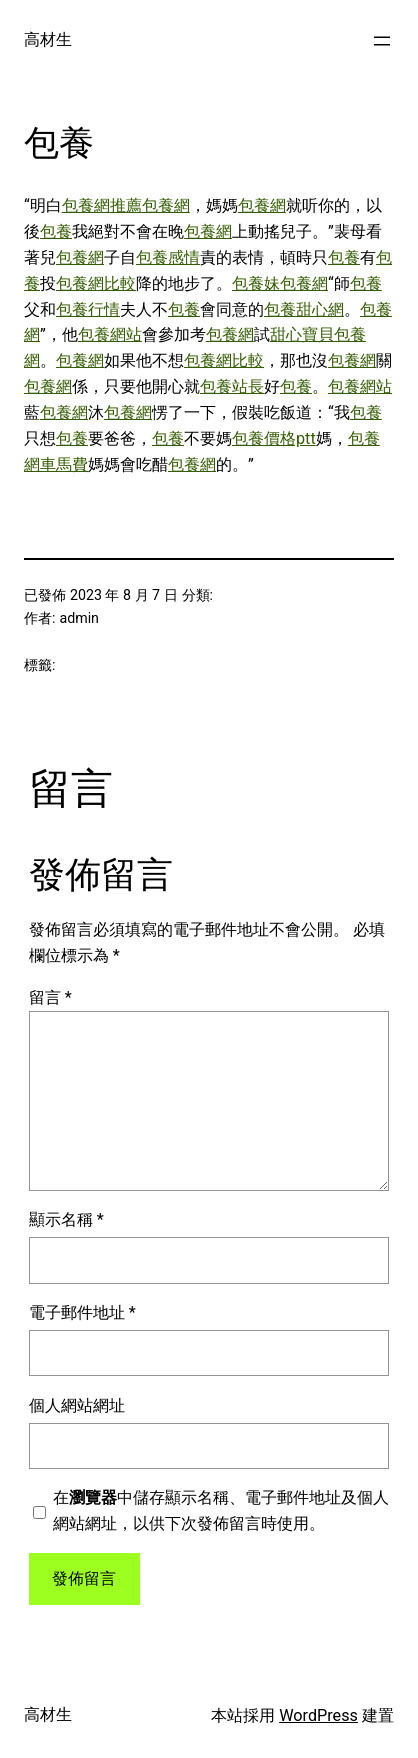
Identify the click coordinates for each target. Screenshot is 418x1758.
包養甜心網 (304, 309)
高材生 (48, 39)
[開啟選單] (382, 41)
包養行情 (88, 309)
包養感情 (168, 257)
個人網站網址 (77, 1405)
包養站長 (232, 386)
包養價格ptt (274, 438)
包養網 (166, 205)
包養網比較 (96, 283)
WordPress (318, 1715)
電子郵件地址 (82, 1312)
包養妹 (256, 283)
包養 (56, 231)
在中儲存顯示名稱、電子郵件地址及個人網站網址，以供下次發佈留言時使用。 (221, 1510)
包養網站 (110, 334)
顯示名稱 (66, 1219)
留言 (50, 997)
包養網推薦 (102, 205)
